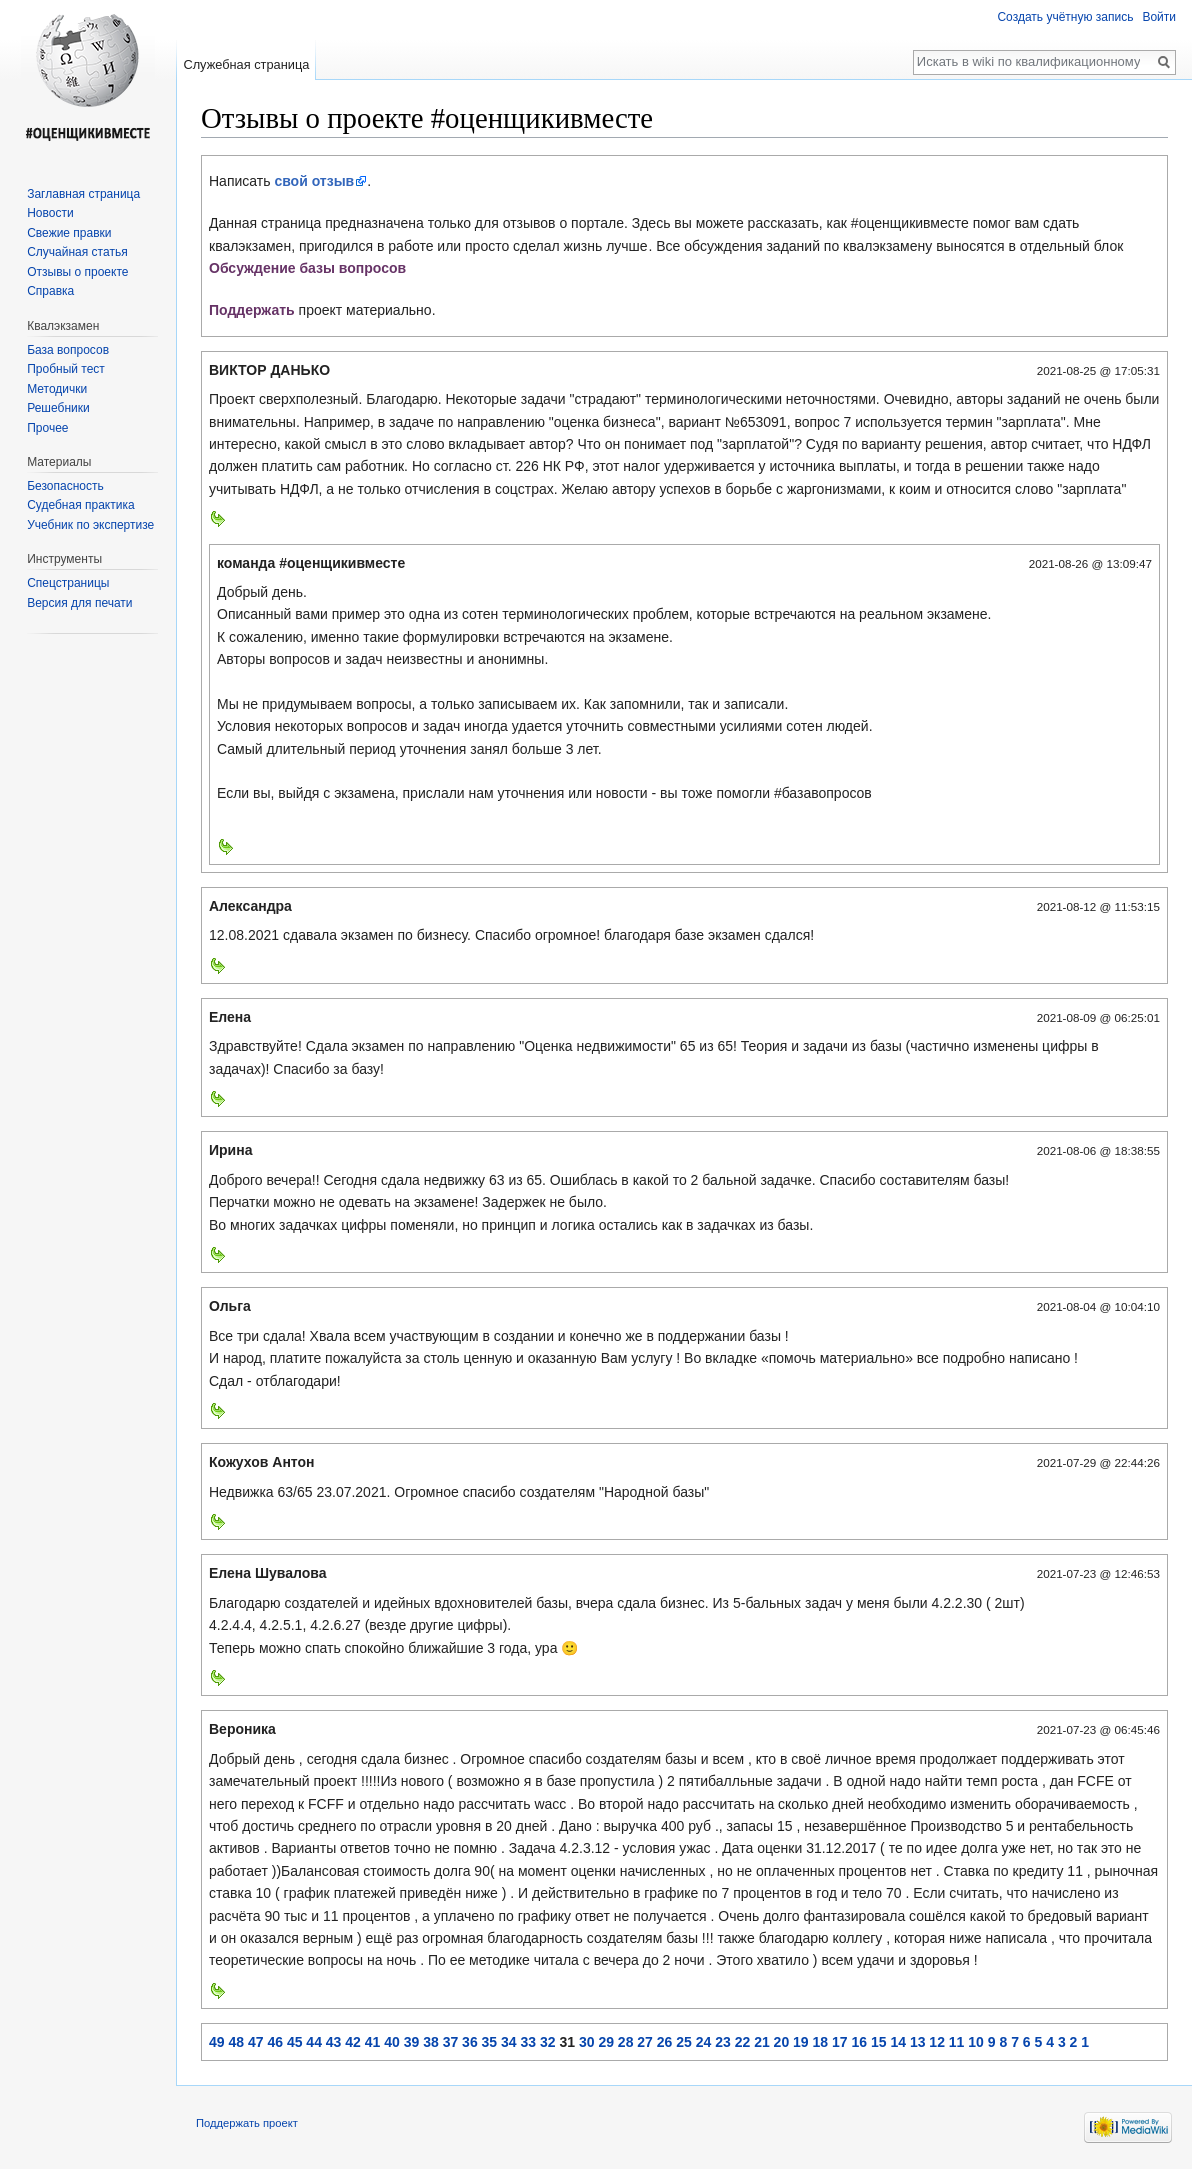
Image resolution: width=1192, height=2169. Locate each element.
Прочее (47, 428)
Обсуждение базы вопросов (307, 268)
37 (451, 2042)
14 (898, 2042)
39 (412, 2042)
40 (392, 2042)
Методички (57, 389)
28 (626, 2042)
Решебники (58, 408)
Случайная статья (77, 252)
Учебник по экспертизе (90, 525)
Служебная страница (246, 64)
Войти (1159, 17)
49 (217, 2042)
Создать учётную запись (1065, 17)
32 (548, 2042)
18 (821, 2042)
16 (859, 2042)
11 (957, 2042)
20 (782, 2042)
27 (645, 2042)
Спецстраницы (68, 583)
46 (275, 2042)
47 (256, 2042)
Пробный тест (66, 369)
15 (879, 2042)
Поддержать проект (247, 2123)
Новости (50, 213)
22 (743, 2042)
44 (314, 2042)
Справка (50, 291)
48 (236, 2042)
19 (801, 2042)
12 (937, 2042)
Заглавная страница (83, 194)
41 (373, 2042)
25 (684, 2042)
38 (431, 2042)
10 (976, 2042)
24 (704, 2042)
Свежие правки (69, 233)
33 (529, 2042)
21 (762, 2042)
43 (334, 2042)
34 (509, 2042)
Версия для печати (79, 603)
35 (490, 2042)
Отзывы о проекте (77, 272)
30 (587, 2042)
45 (295, 2042)
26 (665, 2042)
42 (353, 2042)
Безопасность (65, 486)
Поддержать (254, 310)
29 (606, 2042)
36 (470, 2042)
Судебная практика (80, 505)
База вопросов (68, 350)
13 (918, 2042)
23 (723, 2042)
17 (840, 2042)
